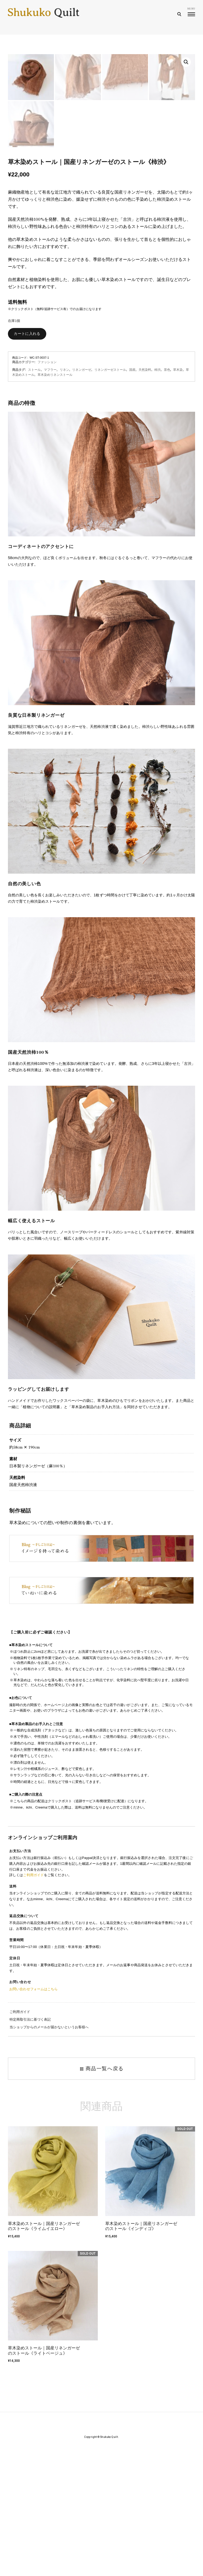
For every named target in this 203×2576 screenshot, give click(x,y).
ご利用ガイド (33, 2000)
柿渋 (157, 495)
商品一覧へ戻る (101, 2193)
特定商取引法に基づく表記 (30, 2144)
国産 (132, 495)
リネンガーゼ (81, 495)
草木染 (178, 495)
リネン (64, 495)
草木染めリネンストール (55, 500)
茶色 (167, 495)
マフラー (50, 495)
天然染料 (145, 495)
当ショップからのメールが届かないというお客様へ (49, 2152)
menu (191, 11)
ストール (34, 495)
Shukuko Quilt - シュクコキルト (43, 14)
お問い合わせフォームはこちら (33, 2114)
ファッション (47, 487)
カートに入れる (27, 458)
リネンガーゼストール (110, 495)
